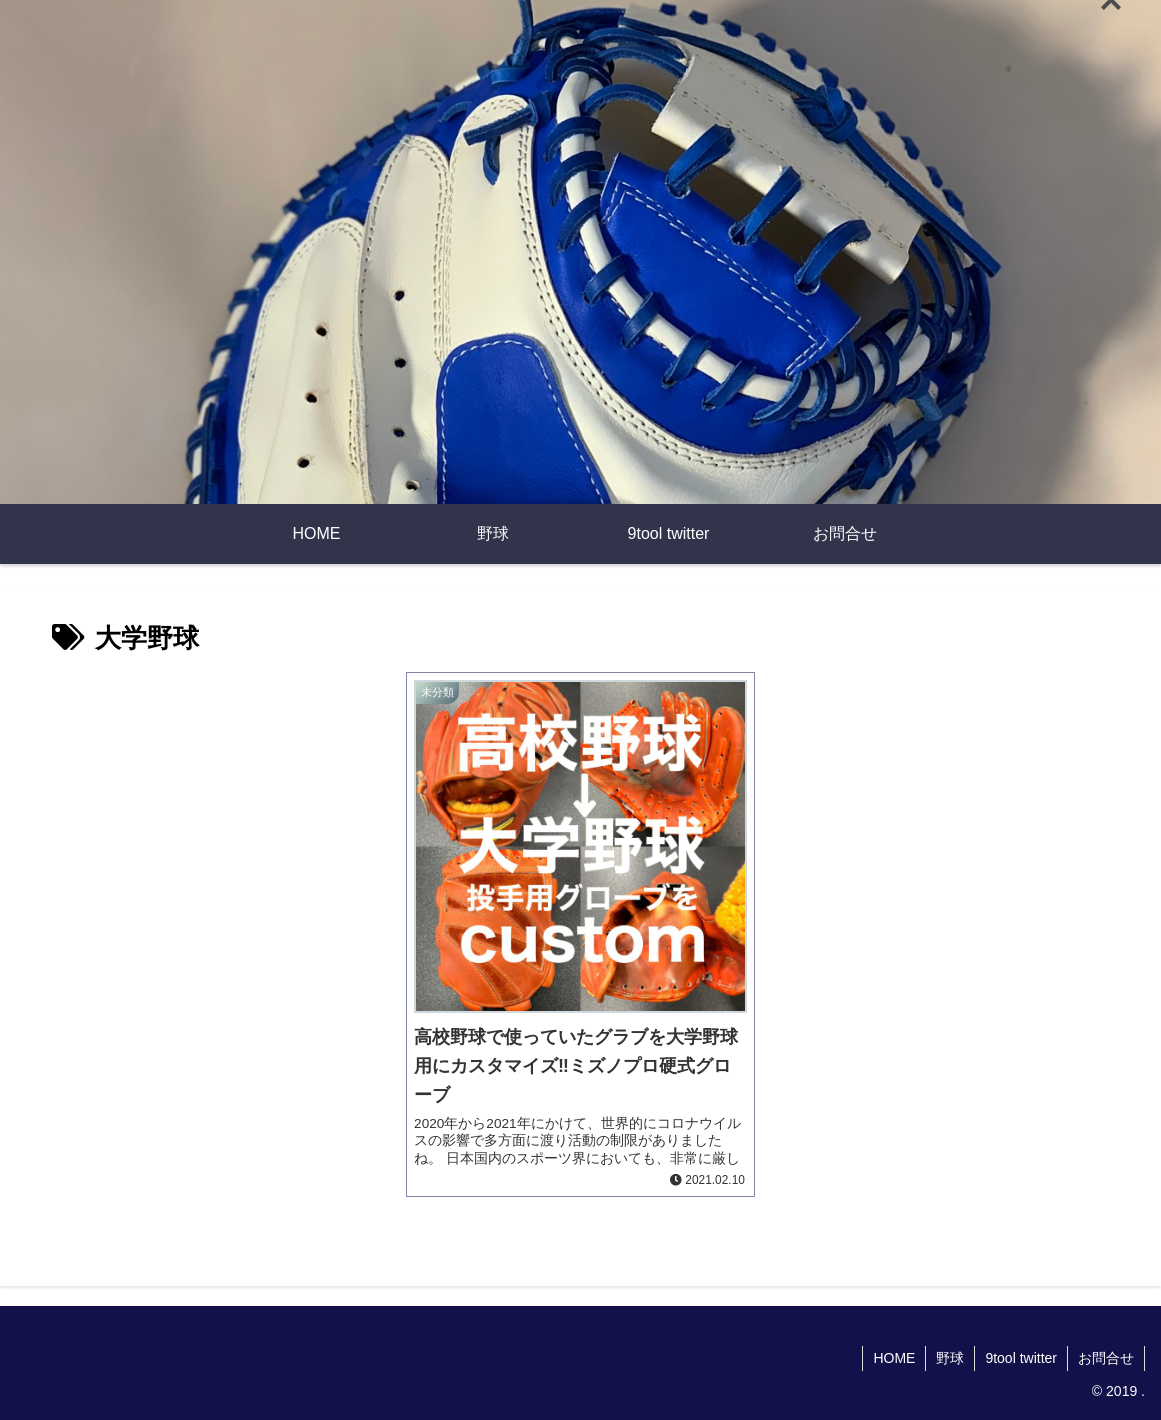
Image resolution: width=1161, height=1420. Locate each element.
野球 (950, 1358)
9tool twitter (1021, 1358)
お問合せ (1106, 1358)
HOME (894, 1358)
